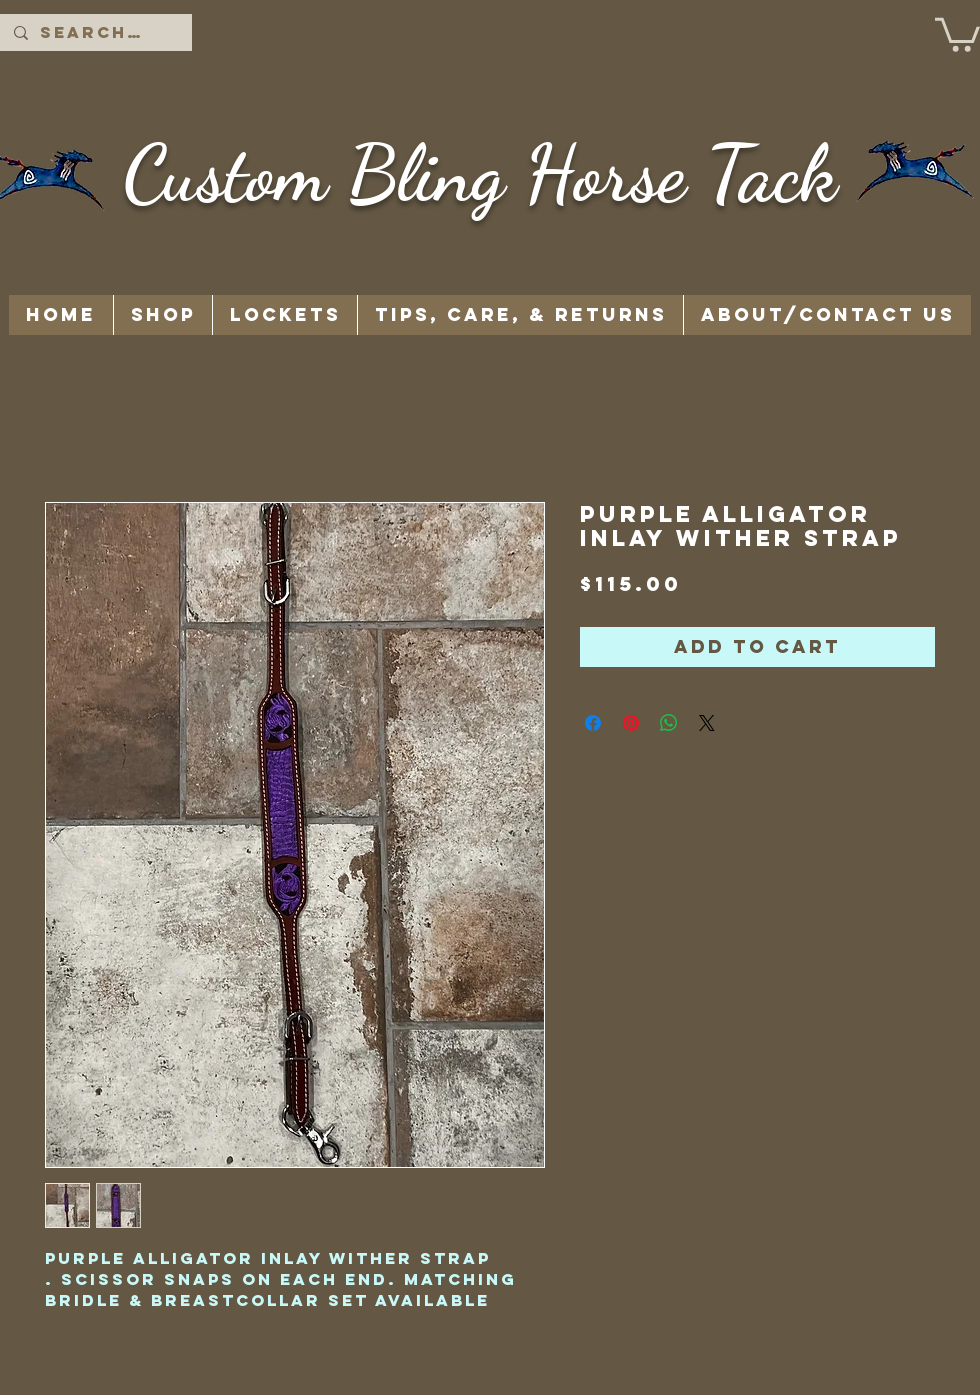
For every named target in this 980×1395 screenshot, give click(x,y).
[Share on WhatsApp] (669, 723)
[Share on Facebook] (593, 723)
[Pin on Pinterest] (631, 723)
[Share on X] (707, 723)
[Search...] (95, 32)
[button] (957, 33)
